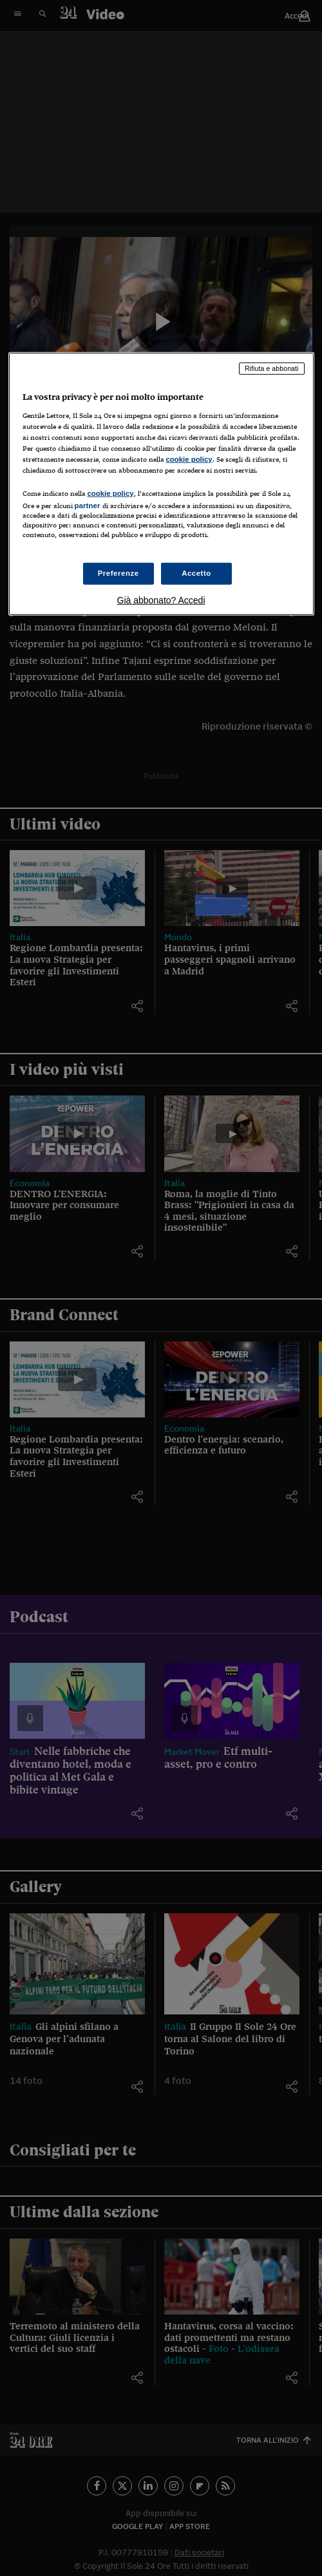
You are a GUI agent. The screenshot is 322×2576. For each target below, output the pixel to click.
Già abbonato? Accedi (161, 600)
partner (87, 505)
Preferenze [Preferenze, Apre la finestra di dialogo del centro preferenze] (118, 573)
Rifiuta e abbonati (272, 368)
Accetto (196, 573)
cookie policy (189, 459)
